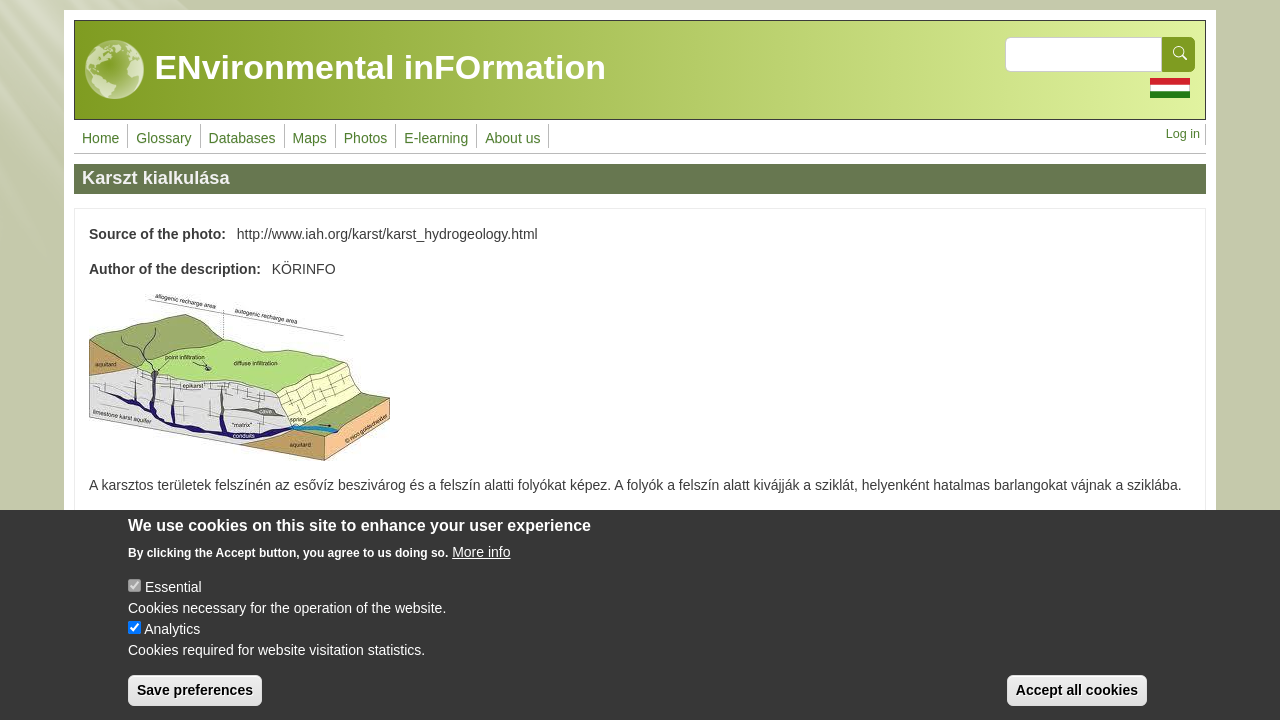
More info (481, 571)
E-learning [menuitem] (436, 138)
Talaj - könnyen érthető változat (186, 520)
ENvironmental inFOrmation (345, 70)
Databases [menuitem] (242, 138)
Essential (173, 606)
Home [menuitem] (100, 138)
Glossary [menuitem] (163, 138)
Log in (1183, 134)
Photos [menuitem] (366, 138)
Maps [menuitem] (310, 138)
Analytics (172, 648)
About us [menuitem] (512, 138)
